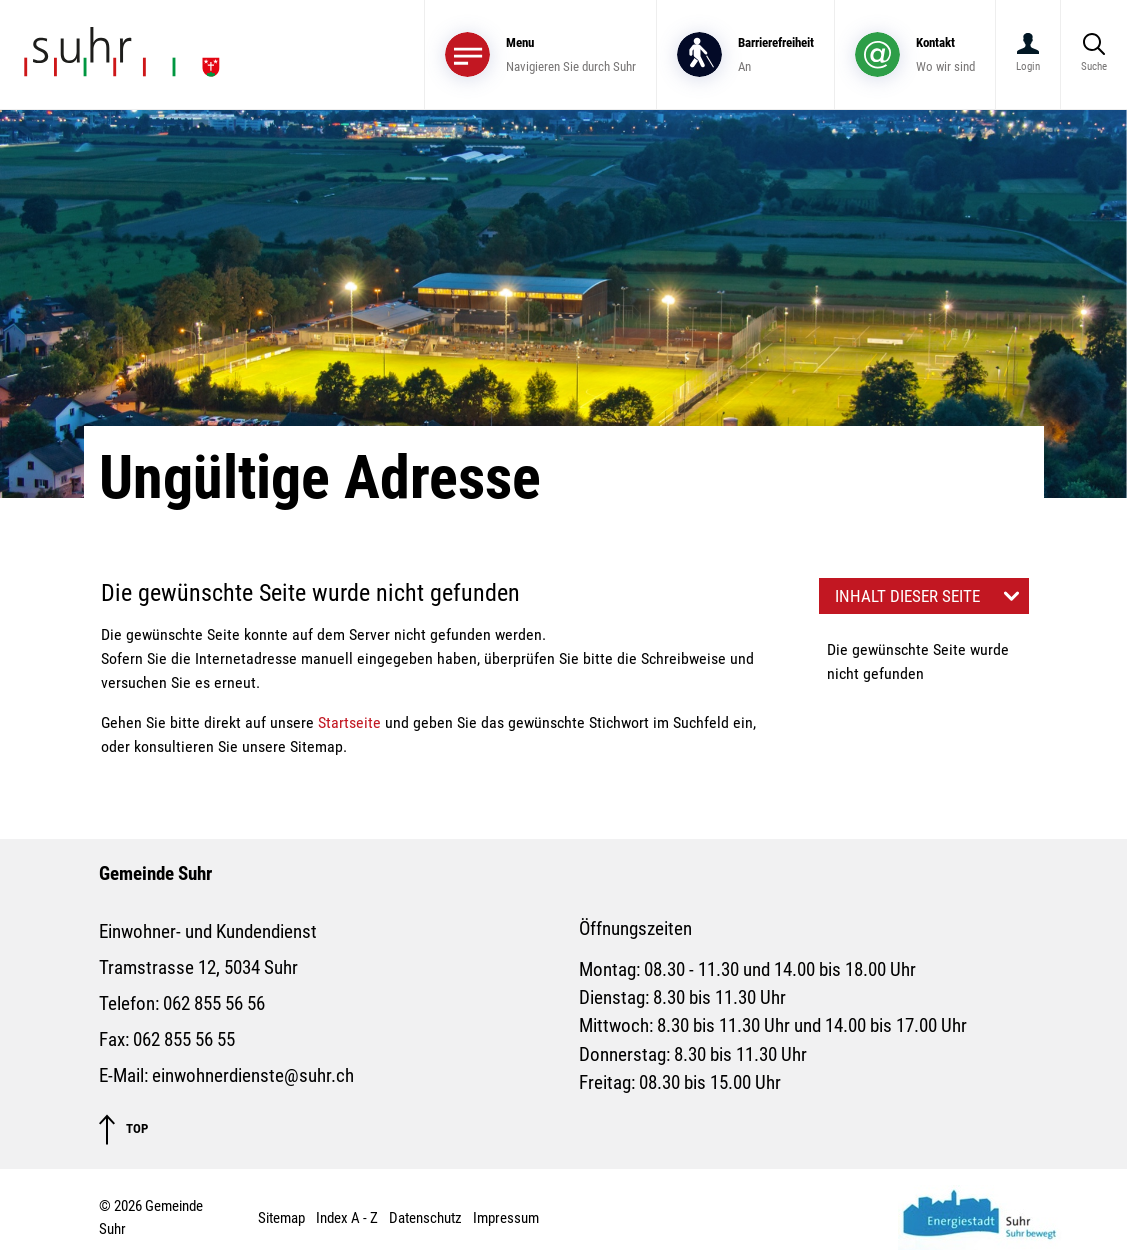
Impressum (506, 1218)
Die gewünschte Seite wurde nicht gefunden (918, 661)
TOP (123, 1129)
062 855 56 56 (214, 1004)
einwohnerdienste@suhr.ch (253, 1076)
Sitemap (281, 1218)
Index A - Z (347, 1218)
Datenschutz (425, 1218)
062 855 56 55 (184, 1040)
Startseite (349, 722)
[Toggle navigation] (540, 54)
